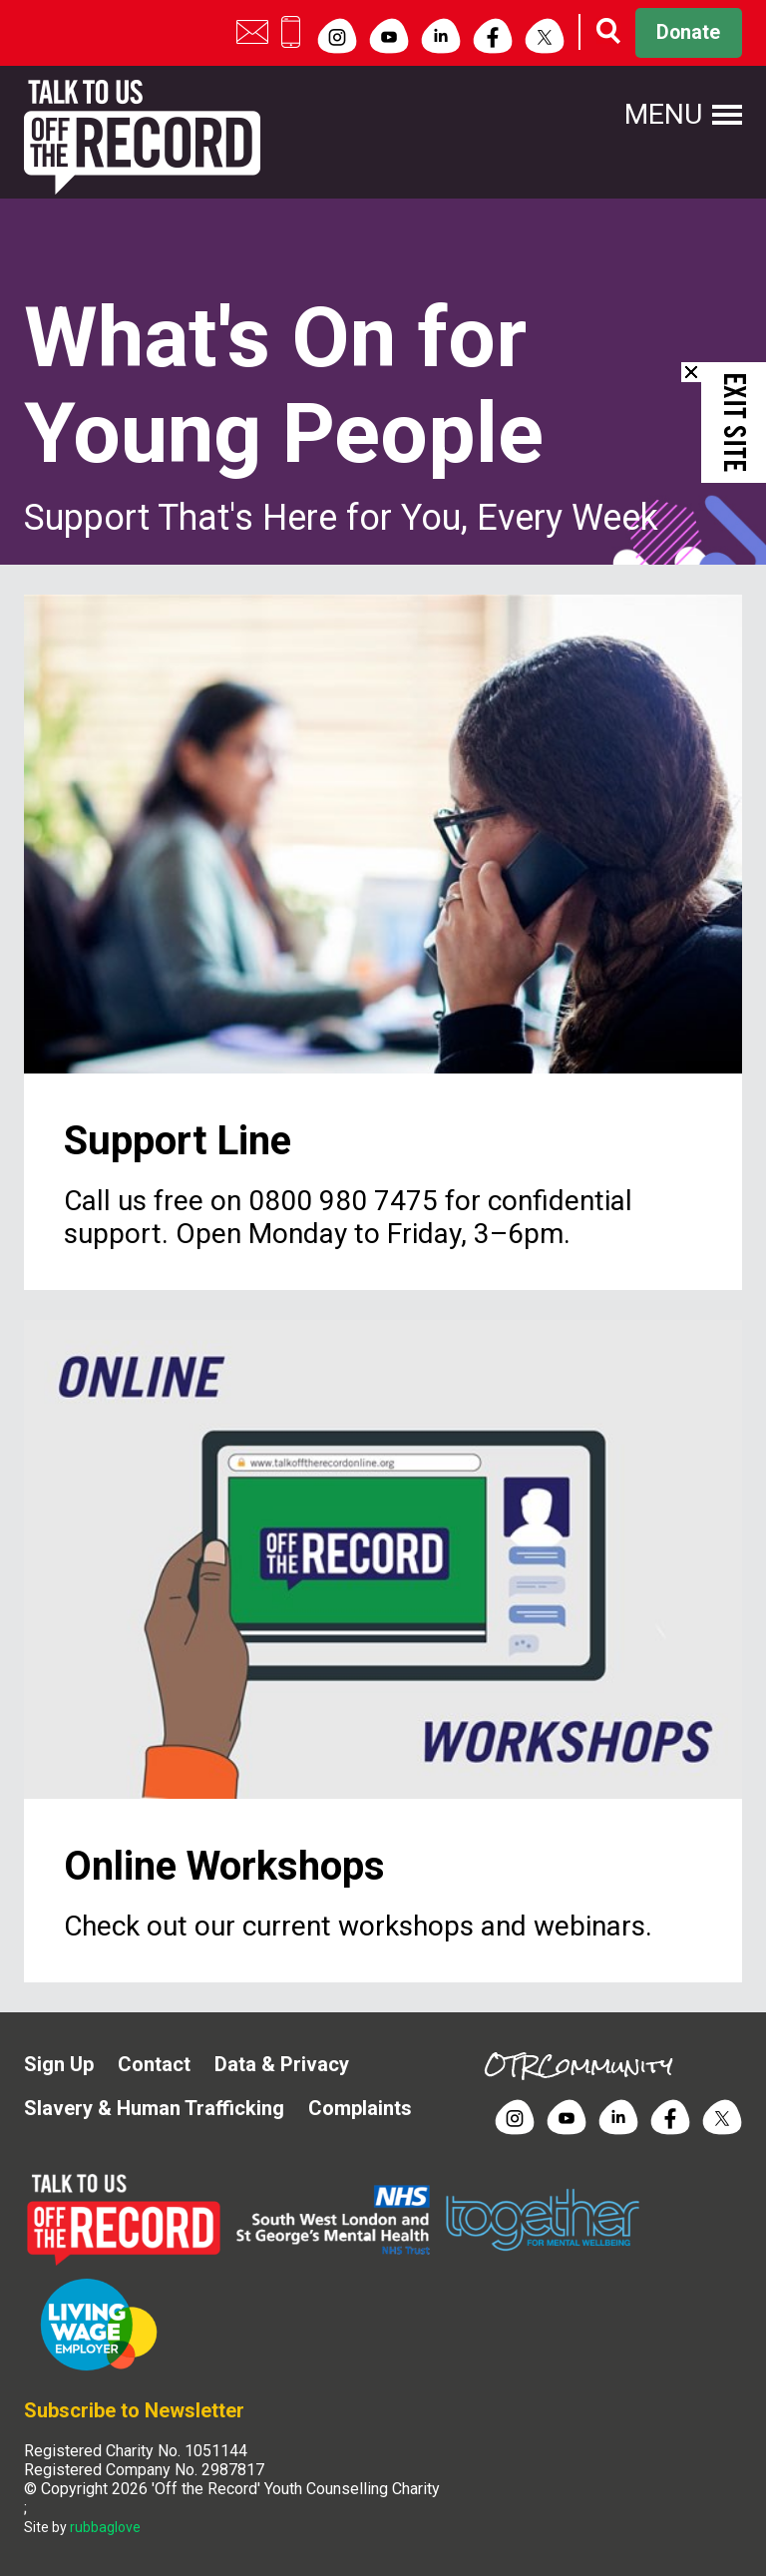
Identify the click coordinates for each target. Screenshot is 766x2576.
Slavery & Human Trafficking (154, 2108)
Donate (684, 33)
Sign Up (59, 2064)
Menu (662, 115)
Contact (154, 2064)
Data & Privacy (281, 2064)
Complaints (360, 2108)
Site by (82, 2527)
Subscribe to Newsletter (134, 2410)
